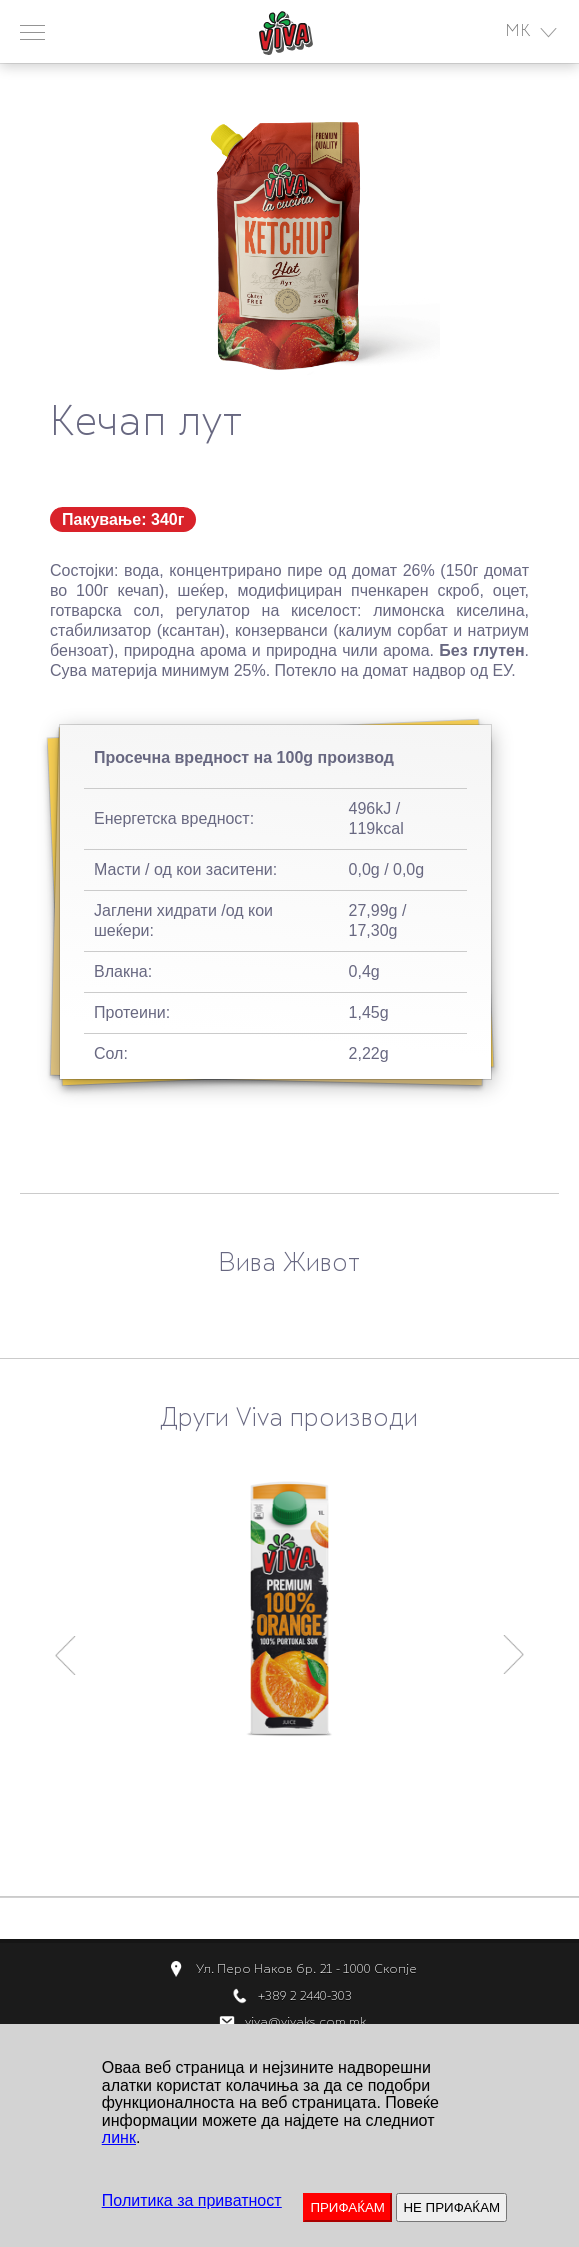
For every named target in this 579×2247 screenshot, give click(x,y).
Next (514, 1646)
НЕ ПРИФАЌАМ (451, 2207)
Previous (65, 1646)
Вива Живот (289, 1265)
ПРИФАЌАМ (347, 2207)
